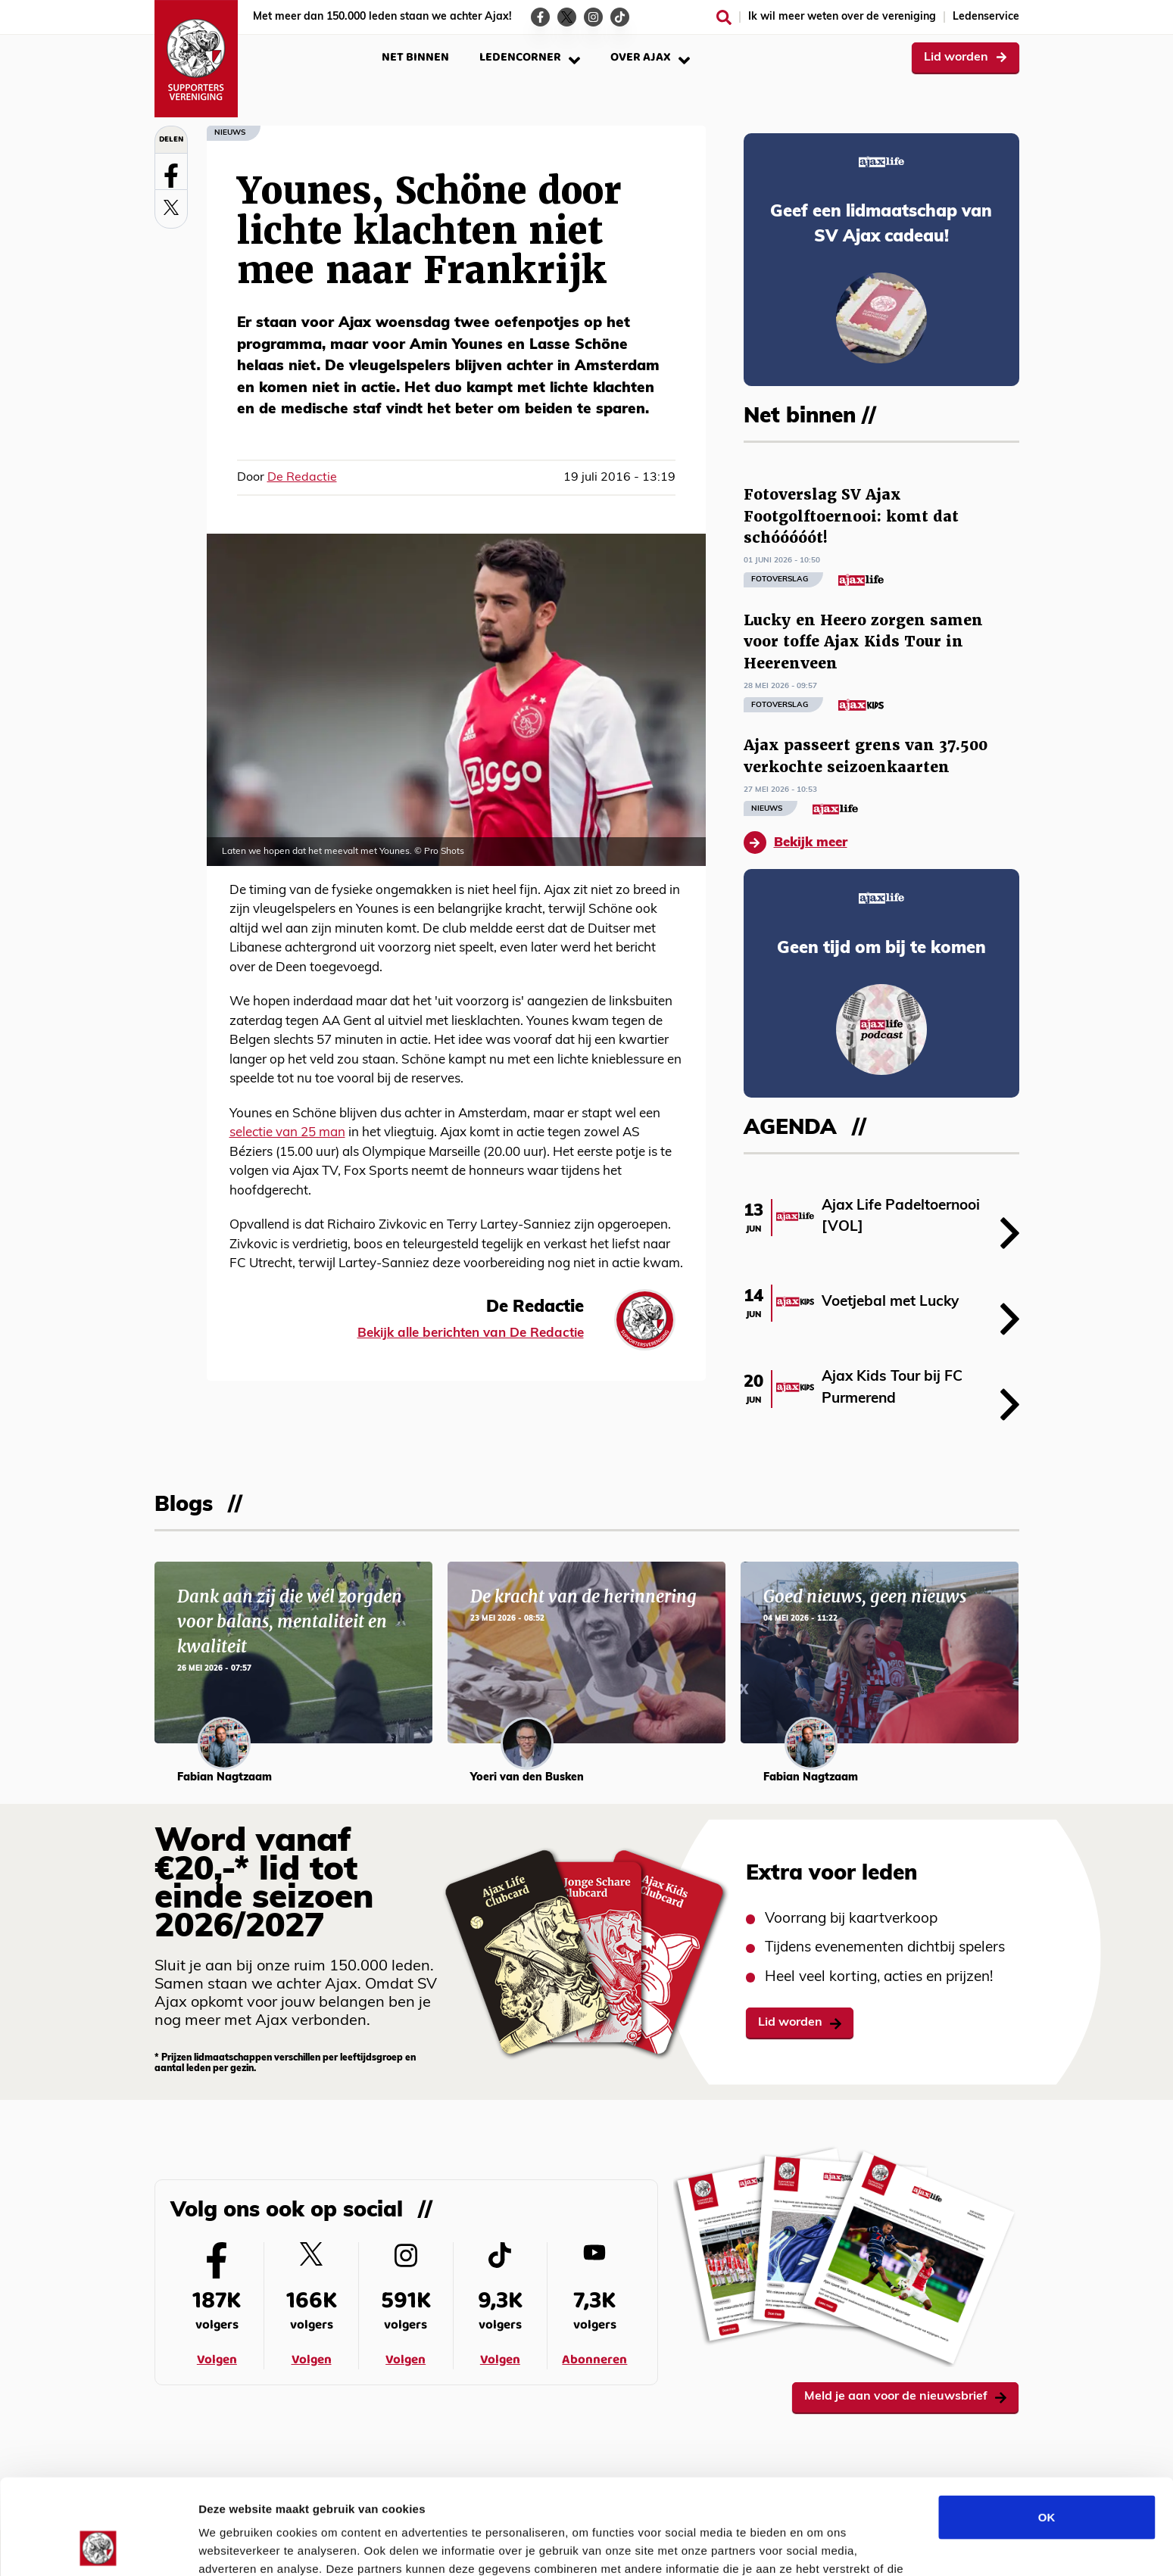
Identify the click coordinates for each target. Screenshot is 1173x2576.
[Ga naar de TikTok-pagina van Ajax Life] (619, 17)
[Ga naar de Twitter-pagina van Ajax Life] (566, 17)
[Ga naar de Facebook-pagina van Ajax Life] (540, 17)
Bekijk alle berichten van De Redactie (470, 1333)
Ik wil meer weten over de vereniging (842, 17)
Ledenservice (986, 17)
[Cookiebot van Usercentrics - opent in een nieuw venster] (98, 2546)
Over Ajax (650, 57)
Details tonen (818, 2546)
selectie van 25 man (287, 1132)
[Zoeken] (724, 17)
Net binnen (415, 57)
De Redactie (302, 478)
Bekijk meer (795, 842)
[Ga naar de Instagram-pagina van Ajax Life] (593, 17)
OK (1047, 2427)
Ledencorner (529, 57)
